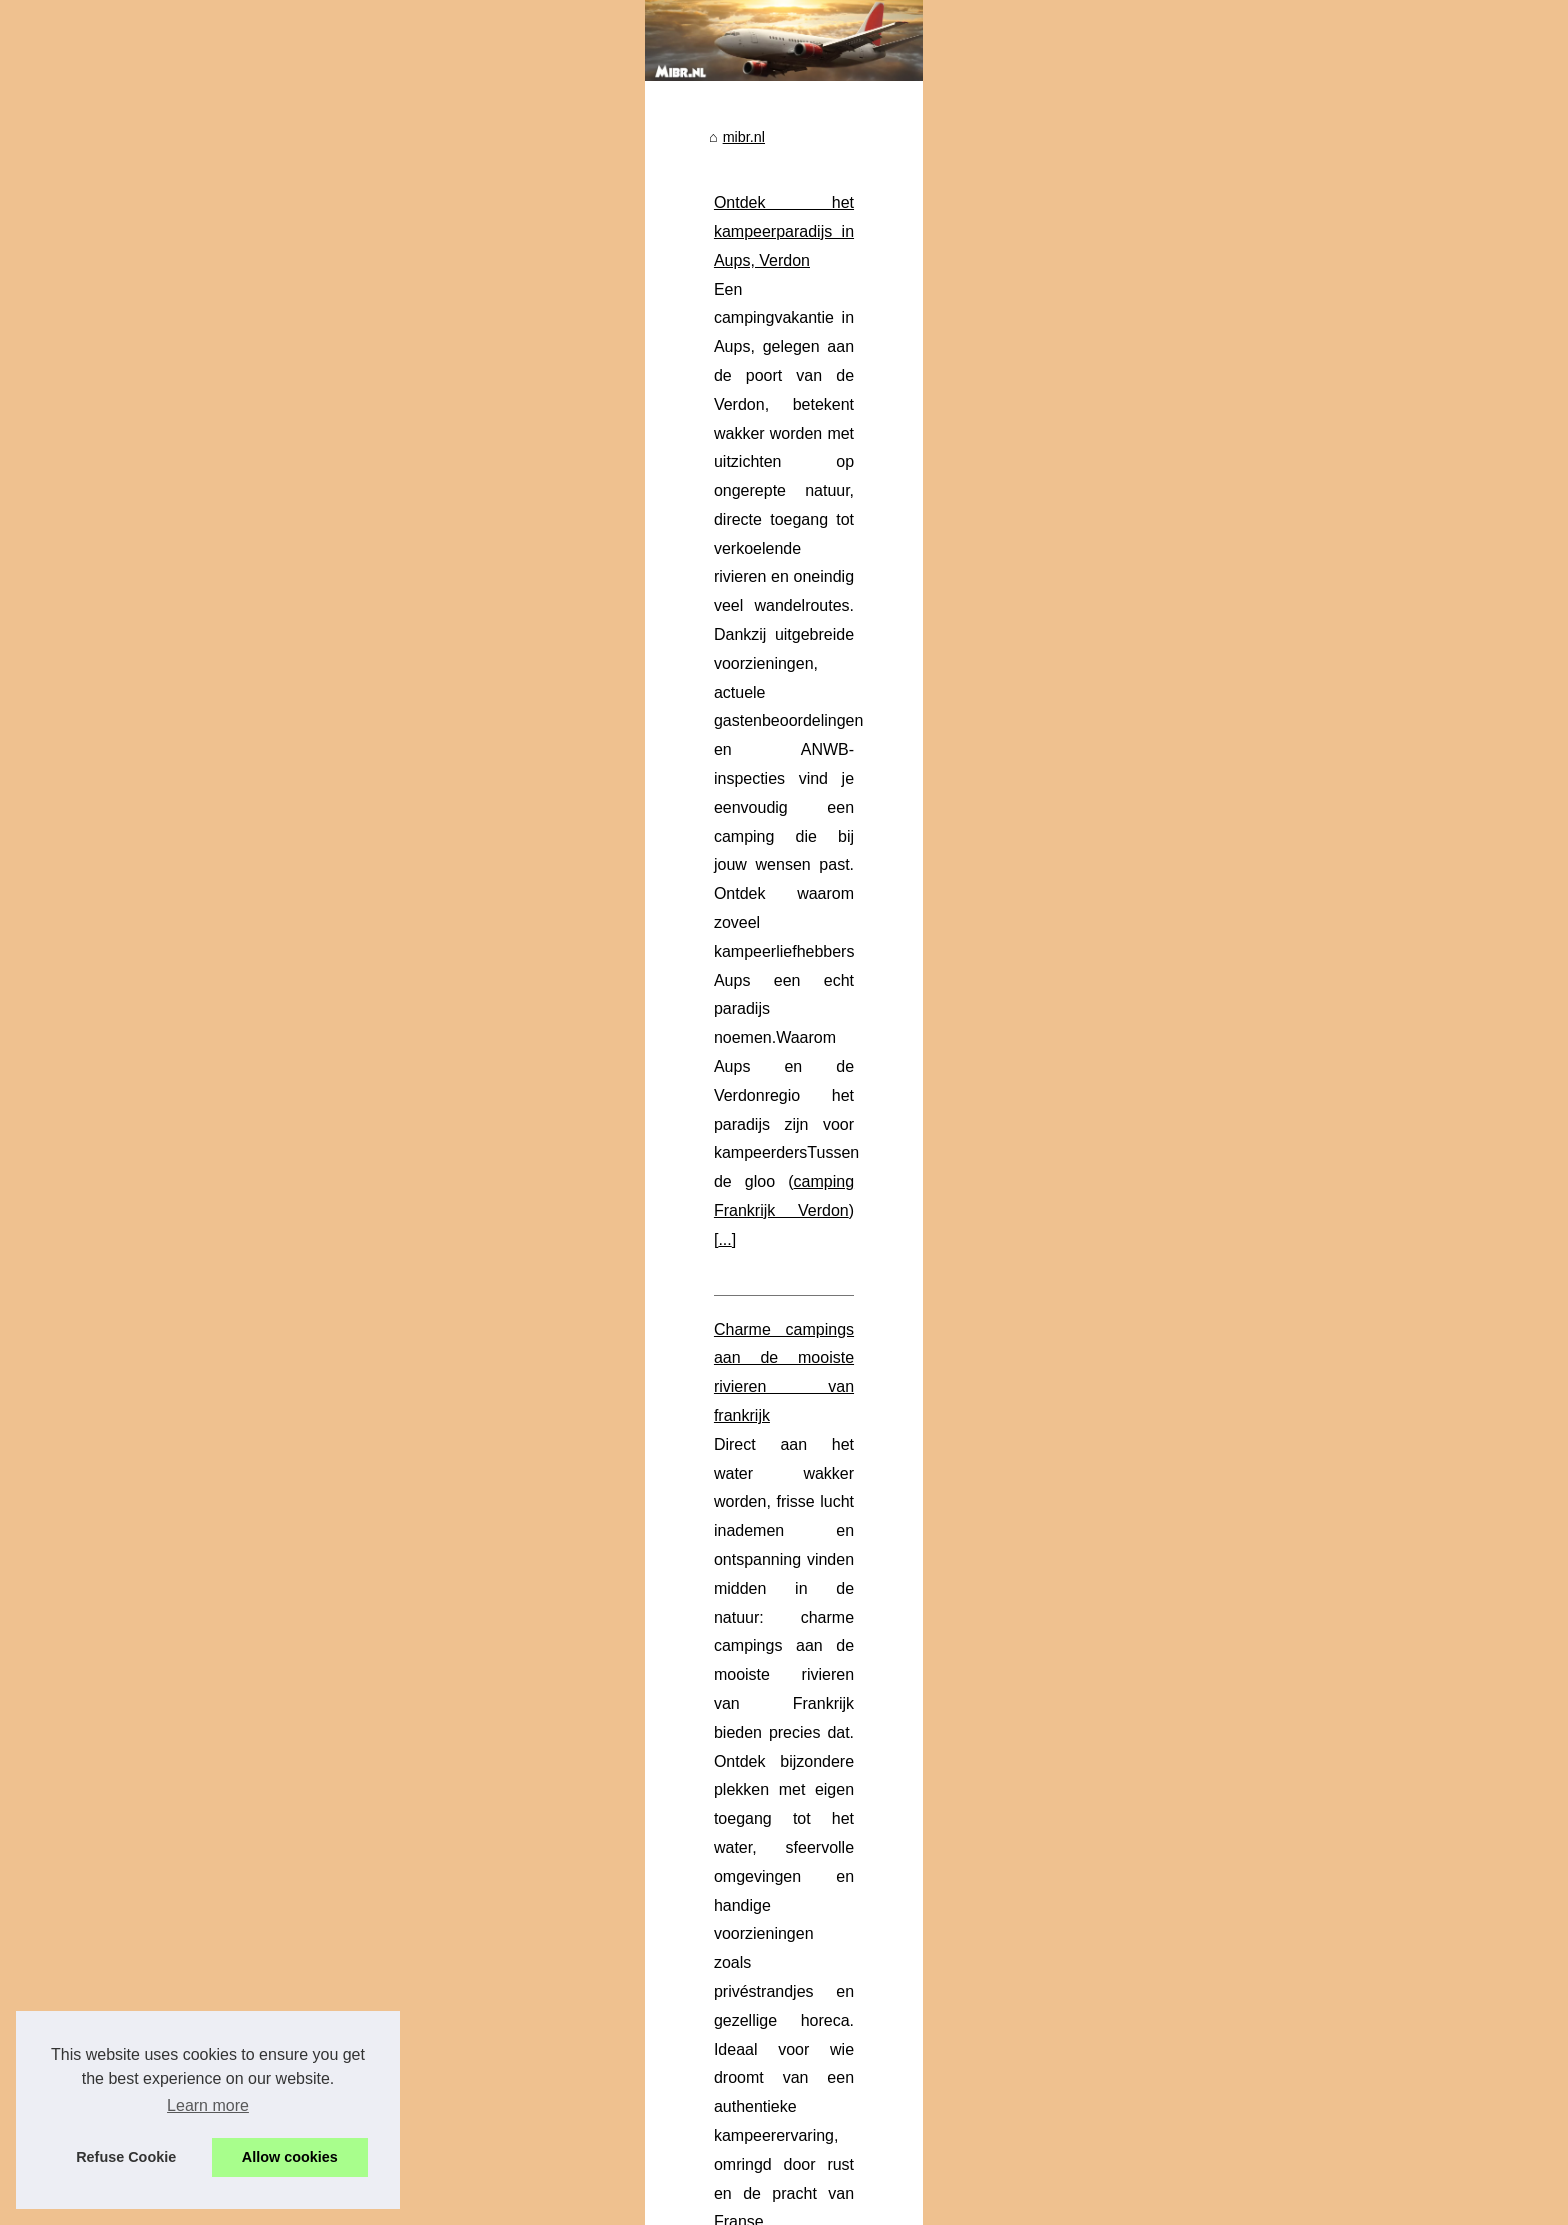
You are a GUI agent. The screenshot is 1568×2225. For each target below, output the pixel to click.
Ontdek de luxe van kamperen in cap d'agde (650, 1159)
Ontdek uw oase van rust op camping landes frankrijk (788, 1754)
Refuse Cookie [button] (126, 2157)
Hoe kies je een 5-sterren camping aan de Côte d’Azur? (796, 1926)
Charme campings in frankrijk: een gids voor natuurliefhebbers (817, 1650)
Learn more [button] (208, 2105)
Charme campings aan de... (297, 1061)
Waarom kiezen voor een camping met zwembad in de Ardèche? (722, 925)
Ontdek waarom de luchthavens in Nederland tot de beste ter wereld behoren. (866, 2098)
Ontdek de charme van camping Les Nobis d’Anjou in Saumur (816, 1719)
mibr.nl (524, 392)
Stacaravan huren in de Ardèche (703, 1069)
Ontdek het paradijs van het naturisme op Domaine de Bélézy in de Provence (767, 1393)
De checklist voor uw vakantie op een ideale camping (788, 1857)
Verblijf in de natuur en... (286, 610)
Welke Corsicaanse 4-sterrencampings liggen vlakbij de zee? (813, 1960)
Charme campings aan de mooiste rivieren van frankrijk (689, 691)
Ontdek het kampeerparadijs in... (313, 747)
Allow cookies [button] (290, 2157)
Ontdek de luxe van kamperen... (311, 477)
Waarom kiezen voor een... (294, 791)
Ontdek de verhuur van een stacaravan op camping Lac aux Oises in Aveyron (865, 1822)
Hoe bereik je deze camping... (304, 655)
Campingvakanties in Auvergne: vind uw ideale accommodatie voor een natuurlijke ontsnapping (922, 1994)
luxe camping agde (667, 1303)
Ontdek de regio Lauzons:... (297, 924)
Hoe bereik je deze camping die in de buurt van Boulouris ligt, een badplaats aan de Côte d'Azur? (929, 2063)
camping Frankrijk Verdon (796, 601)
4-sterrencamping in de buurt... (307, 522)
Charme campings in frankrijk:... (310, 880)
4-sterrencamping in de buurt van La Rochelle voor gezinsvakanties (834, 1788)
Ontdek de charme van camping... (317, 969)
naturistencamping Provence (660, 1537)
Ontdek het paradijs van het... (303, 836)
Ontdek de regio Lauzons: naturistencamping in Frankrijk (799, 1685)
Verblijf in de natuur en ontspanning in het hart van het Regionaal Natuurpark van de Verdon (912, 2029)
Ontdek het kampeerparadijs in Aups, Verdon (653, 457)
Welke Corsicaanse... (277, 566)
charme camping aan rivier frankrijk (697, 835)
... (908, 601)
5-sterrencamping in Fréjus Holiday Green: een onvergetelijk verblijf (834, 1891)
